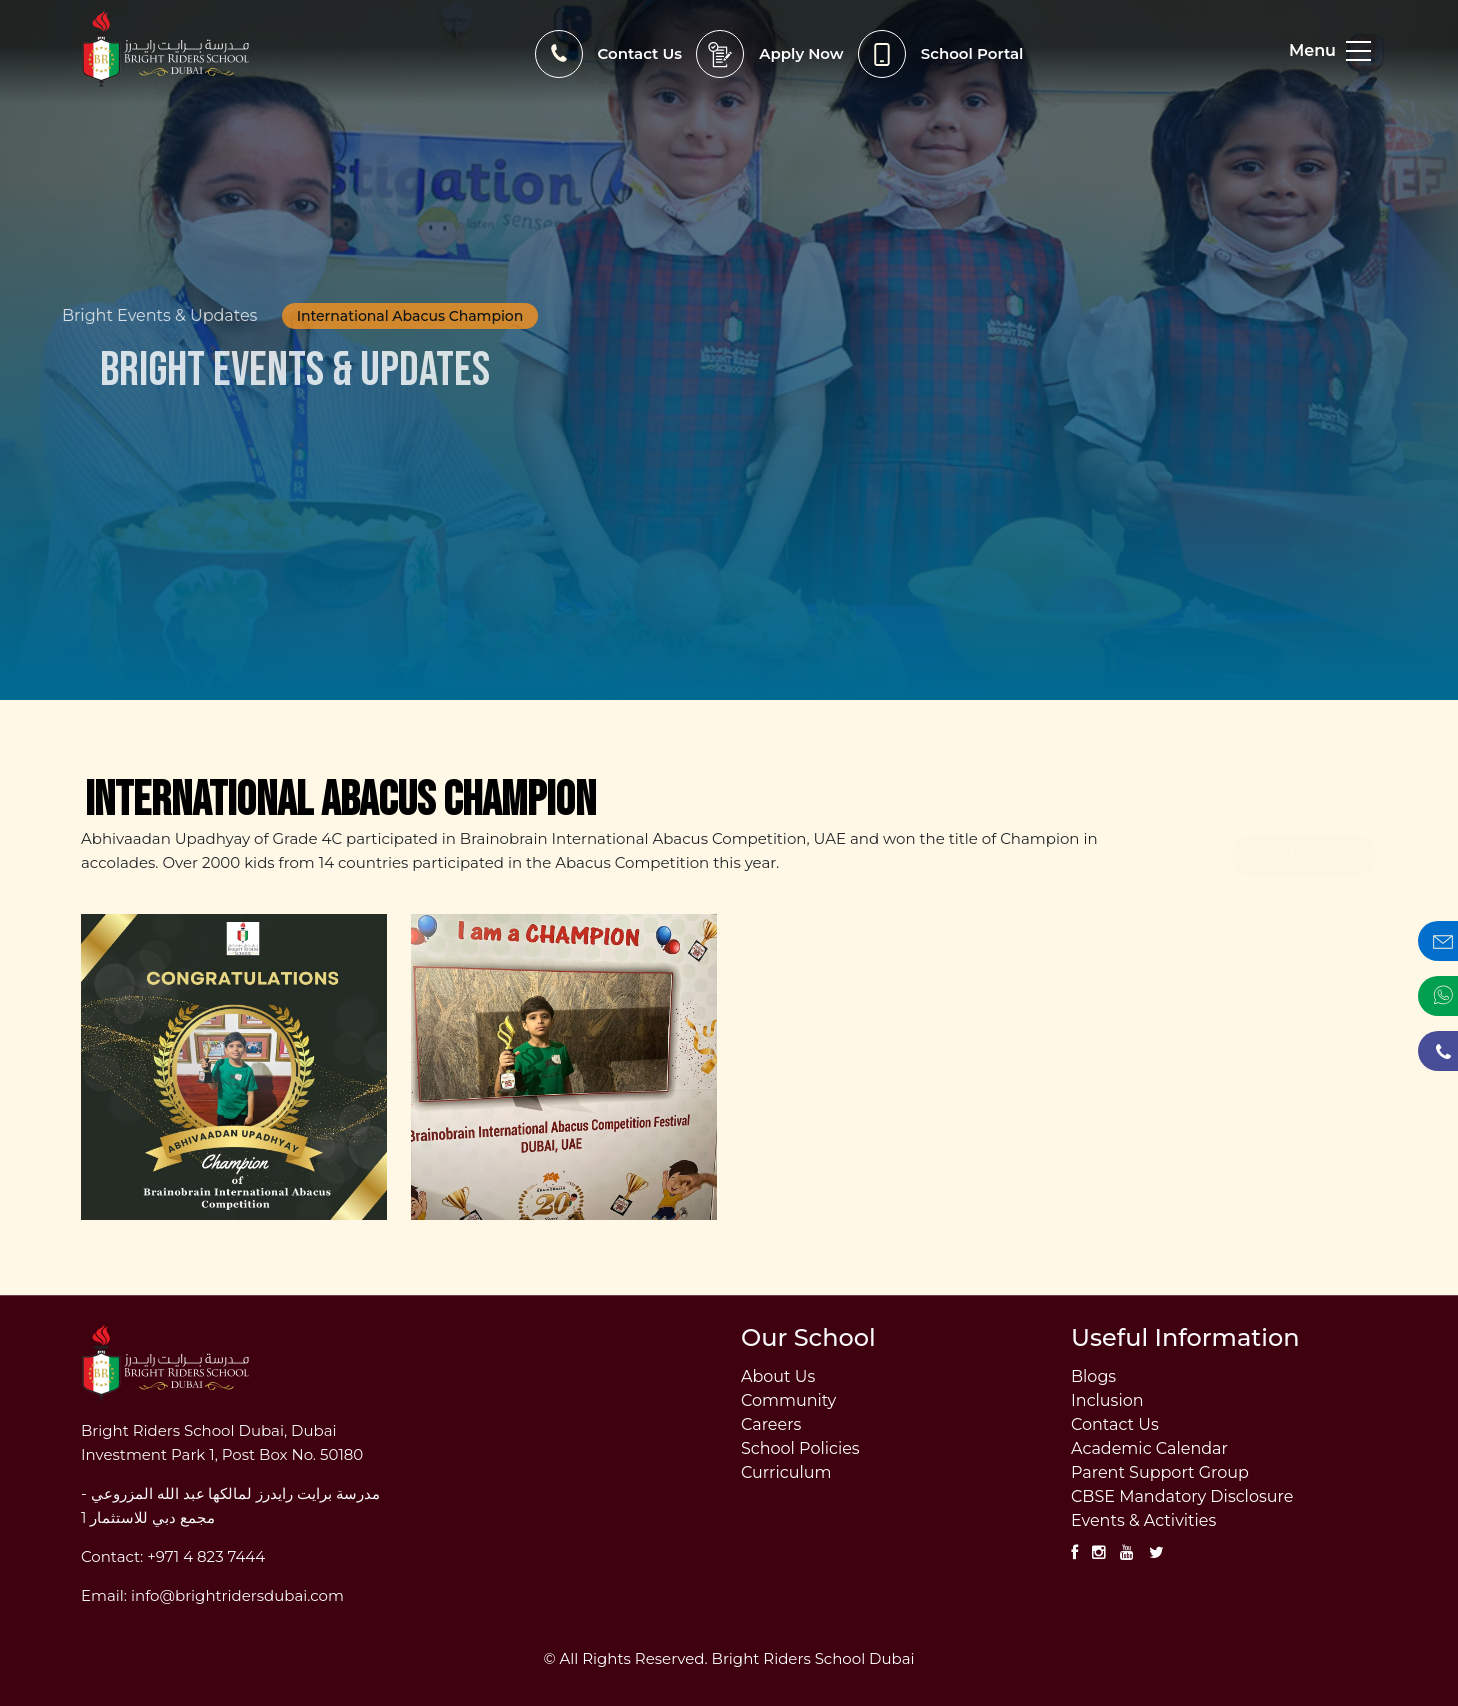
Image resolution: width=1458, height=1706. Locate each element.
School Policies (800, 1449)
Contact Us (1115, 1425)
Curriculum (786, 1473)
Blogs (1093, 1377)
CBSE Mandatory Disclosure (1182, 1497)
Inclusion (1107, 1401)
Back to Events (1303, 818)
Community (788, 1401)
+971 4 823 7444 (206, 1556)
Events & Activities (1143, 1521)
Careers (771, 1425)
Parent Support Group (1160, 1473)
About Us (778, 1377)
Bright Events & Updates (145, 316)
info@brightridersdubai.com (237, 1595)
